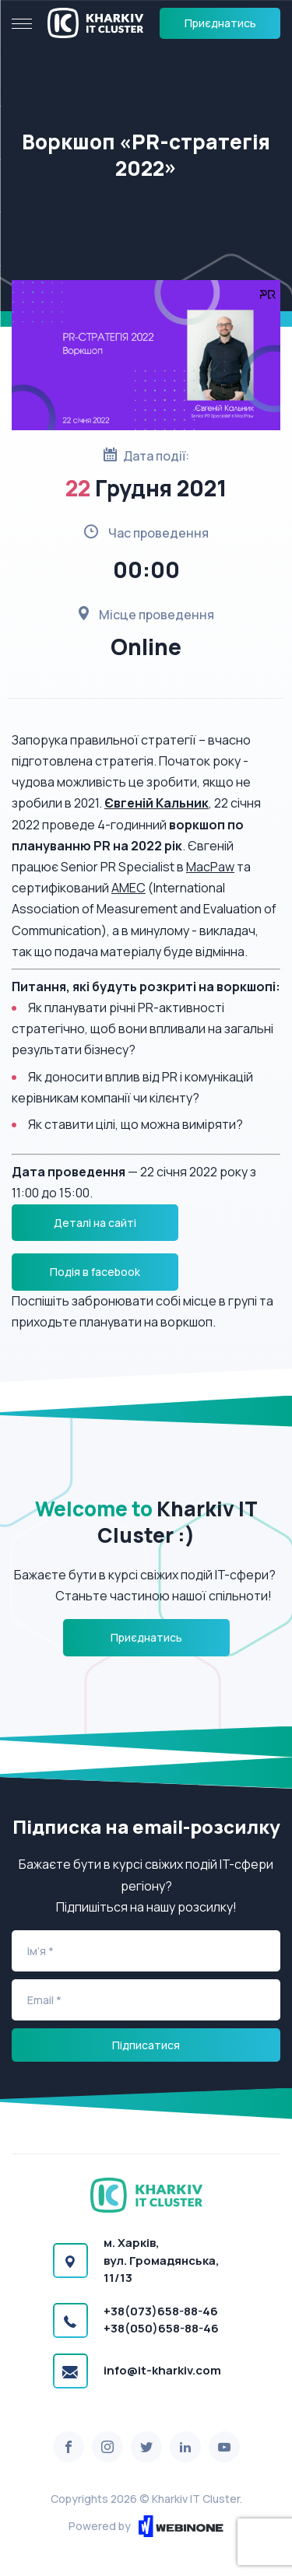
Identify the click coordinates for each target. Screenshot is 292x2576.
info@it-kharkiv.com (162, 2370)
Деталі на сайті (95, 1222)
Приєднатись (220, 23)
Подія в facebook (95, 1271)
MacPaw (210, 866)
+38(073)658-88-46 (161, 2311)
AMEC (128, 887)
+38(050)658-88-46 (161, 2328)
